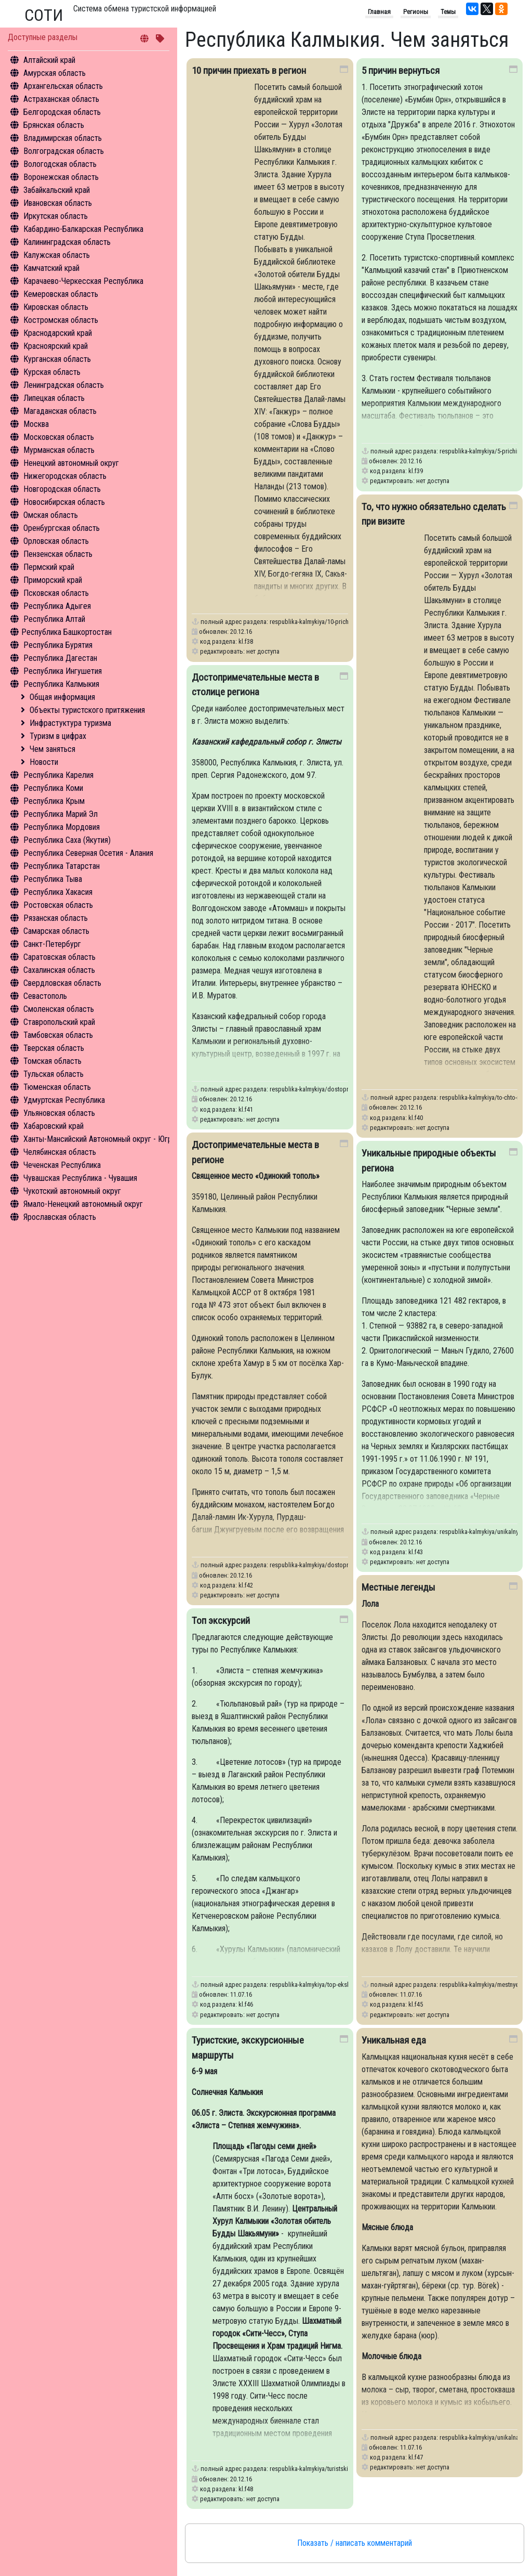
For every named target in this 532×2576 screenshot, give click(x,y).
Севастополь (45, 996)
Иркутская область (55, 216)
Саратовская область (59, 957)
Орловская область (56, 541)
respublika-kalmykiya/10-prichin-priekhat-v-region (334, 622)
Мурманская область (59, 450)
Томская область (52, 1061)
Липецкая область (54, 398)
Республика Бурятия (57, 645)
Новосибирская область (64, 502)
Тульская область (53, 1074)
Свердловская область (62, 983)
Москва (36, 424)
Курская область (52, 372)
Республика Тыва (52, 879)
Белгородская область (62, 112)
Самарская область (56, 931)
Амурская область (54, 73)
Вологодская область (60, 164)
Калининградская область (67, 242)
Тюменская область (57, 1087)
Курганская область (57, 359)
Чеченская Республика (62, 1165)
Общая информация (62, 697)
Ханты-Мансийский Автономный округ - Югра (99, 1139)
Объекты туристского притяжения (87, 710)
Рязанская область (55, 918)
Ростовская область (58, 905)
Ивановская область (57, 203)
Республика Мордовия (61, 827)
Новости (44, 762)
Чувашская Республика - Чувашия (80, 1178)
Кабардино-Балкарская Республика (83, 229)
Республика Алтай (54, 619)
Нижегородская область (65, 476)
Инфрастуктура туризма (70, 723)
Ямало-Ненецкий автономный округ (83, 1204)
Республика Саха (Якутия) (67, 840)
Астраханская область (61, 99)
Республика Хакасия (57, 892)
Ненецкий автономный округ (71, 463)
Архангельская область (63, 86)
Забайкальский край (56, 190)
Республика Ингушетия (62, 671)
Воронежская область (61, 177)
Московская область (58, 437)
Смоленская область (58, 1009)
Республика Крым (54, 801)
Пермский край (48, 567)
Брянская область (53, 125)
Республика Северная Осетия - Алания (88, 853)
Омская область (50, 515)
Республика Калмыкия (61, 684)
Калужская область (56, 255)
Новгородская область (62, 489)
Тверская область (53, 1048)
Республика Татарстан (61, 866)
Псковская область (56, 593)
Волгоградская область (63, 151)
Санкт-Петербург (52, 944)
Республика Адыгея (57, 606)
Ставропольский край (59, 1022)
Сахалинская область (59, 970)
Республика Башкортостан (66, 632)
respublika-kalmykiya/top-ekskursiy (316, 1984)
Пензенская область (57, 554)
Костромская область (60, 320)
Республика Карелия (58, 775)
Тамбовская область (58, 1035)
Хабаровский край (53, 1126)
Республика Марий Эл (60, 814)
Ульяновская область (59, 1113)
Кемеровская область (60, 294)
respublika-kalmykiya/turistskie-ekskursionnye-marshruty (344, 2469)
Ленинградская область (63, 385)
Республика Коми (53, 788)
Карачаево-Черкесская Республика (83, 281)
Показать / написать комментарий (354, 2543)
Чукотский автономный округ (72, 1191)
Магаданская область (60, 411)
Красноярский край (55, 346)
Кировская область (55, 307)
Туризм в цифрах (58, 736)
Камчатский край (51, 268)
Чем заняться (52, 749)
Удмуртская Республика (64, 1100)
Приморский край (52, 580)
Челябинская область (59, 1152)
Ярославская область (59, 1217)
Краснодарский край (57, 333)
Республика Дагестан (60, 658)
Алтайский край (49, 60)
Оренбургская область (61, 528)
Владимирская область (62, 138)
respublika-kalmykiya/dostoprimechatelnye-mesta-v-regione (347, 1565)
